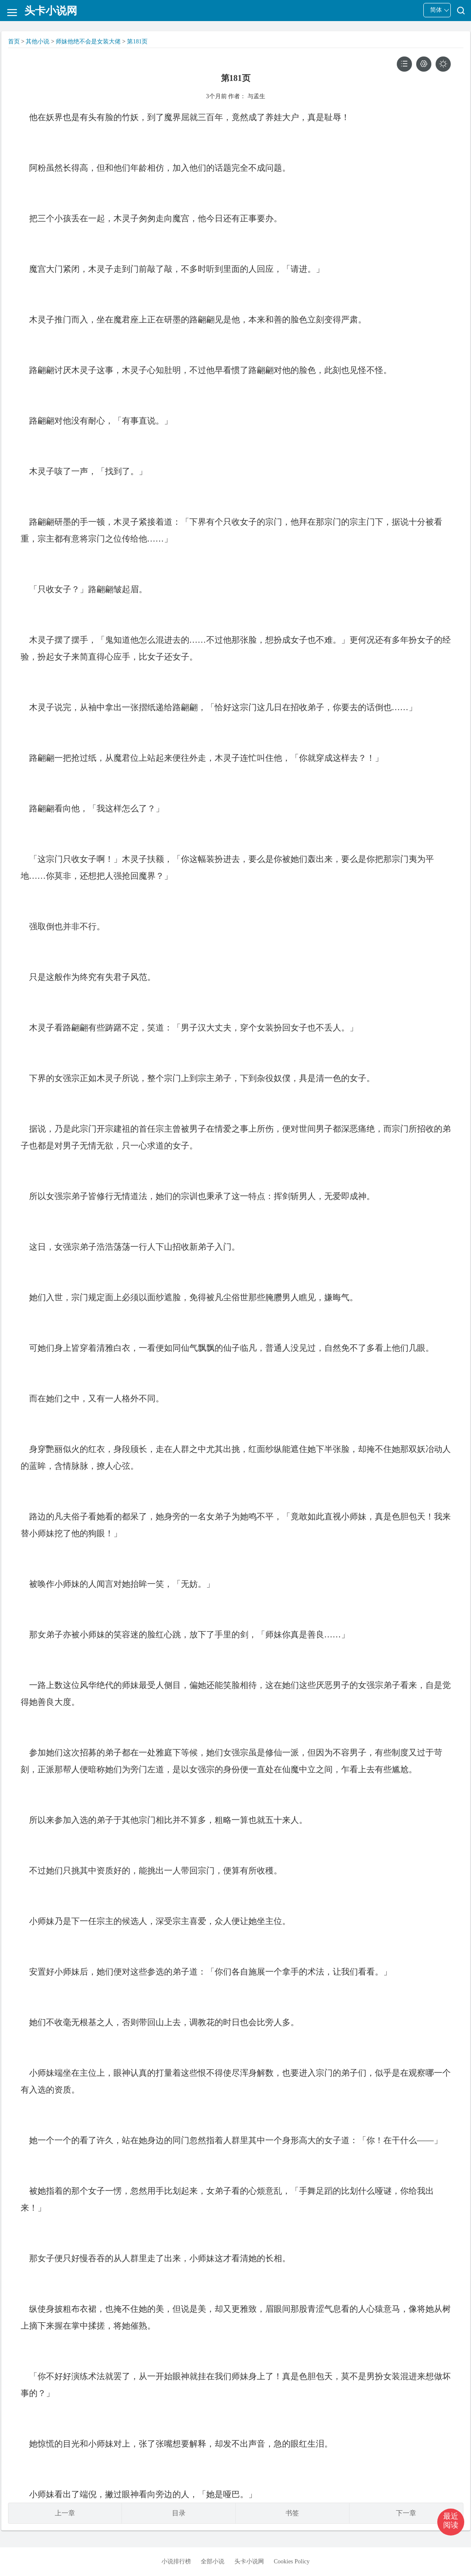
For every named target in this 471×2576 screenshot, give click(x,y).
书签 (292, 2513)
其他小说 (37, 41)
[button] (451, 2522)
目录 (179, 2513)
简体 (436, 10)
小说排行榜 (176, 2561)
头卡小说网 (249, 2561)
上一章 (65, 2513)
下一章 (406, 2513)
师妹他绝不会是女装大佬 (88, 41)
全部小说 (212, 2561)
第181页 (137, 41)
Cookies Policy (292, 2561)
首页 (14, 41)
